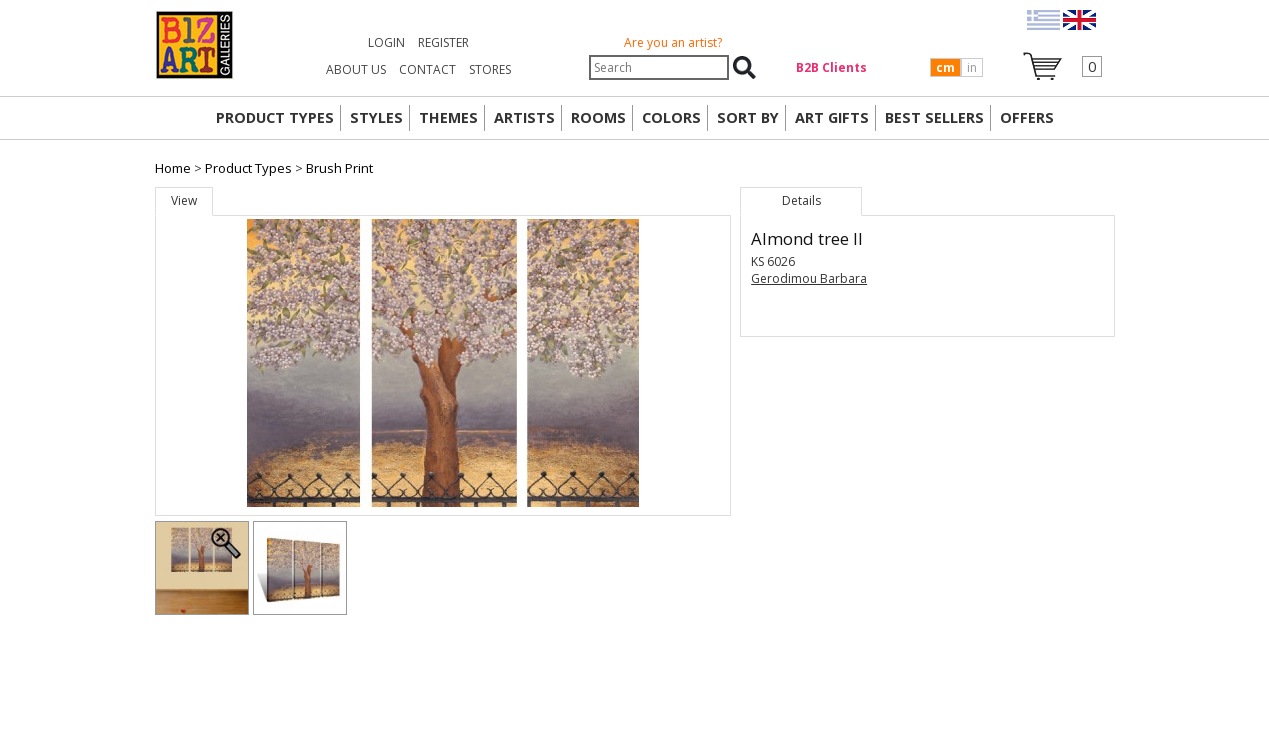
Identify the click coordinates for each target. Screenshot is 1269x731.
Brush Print (339, 168)
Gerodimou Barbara (809, 278)
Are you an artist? (673, 42)
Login (386, 42)
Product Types (248, 168)
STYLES (376, 117)
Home (173, 168)
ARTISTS (524, 117)
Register (443, 42)
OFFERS (1027, 117)
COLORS (671, 117)
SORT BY (748, 117)
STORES (490, 69)
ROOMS (598, 117)
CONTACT (427, 69)
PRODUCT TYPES (275, 117)
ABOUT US (356, 69)
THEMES (448, 117)
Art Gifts (832, 117)
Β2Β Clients (831, 67)
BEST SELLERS (934, 117)
